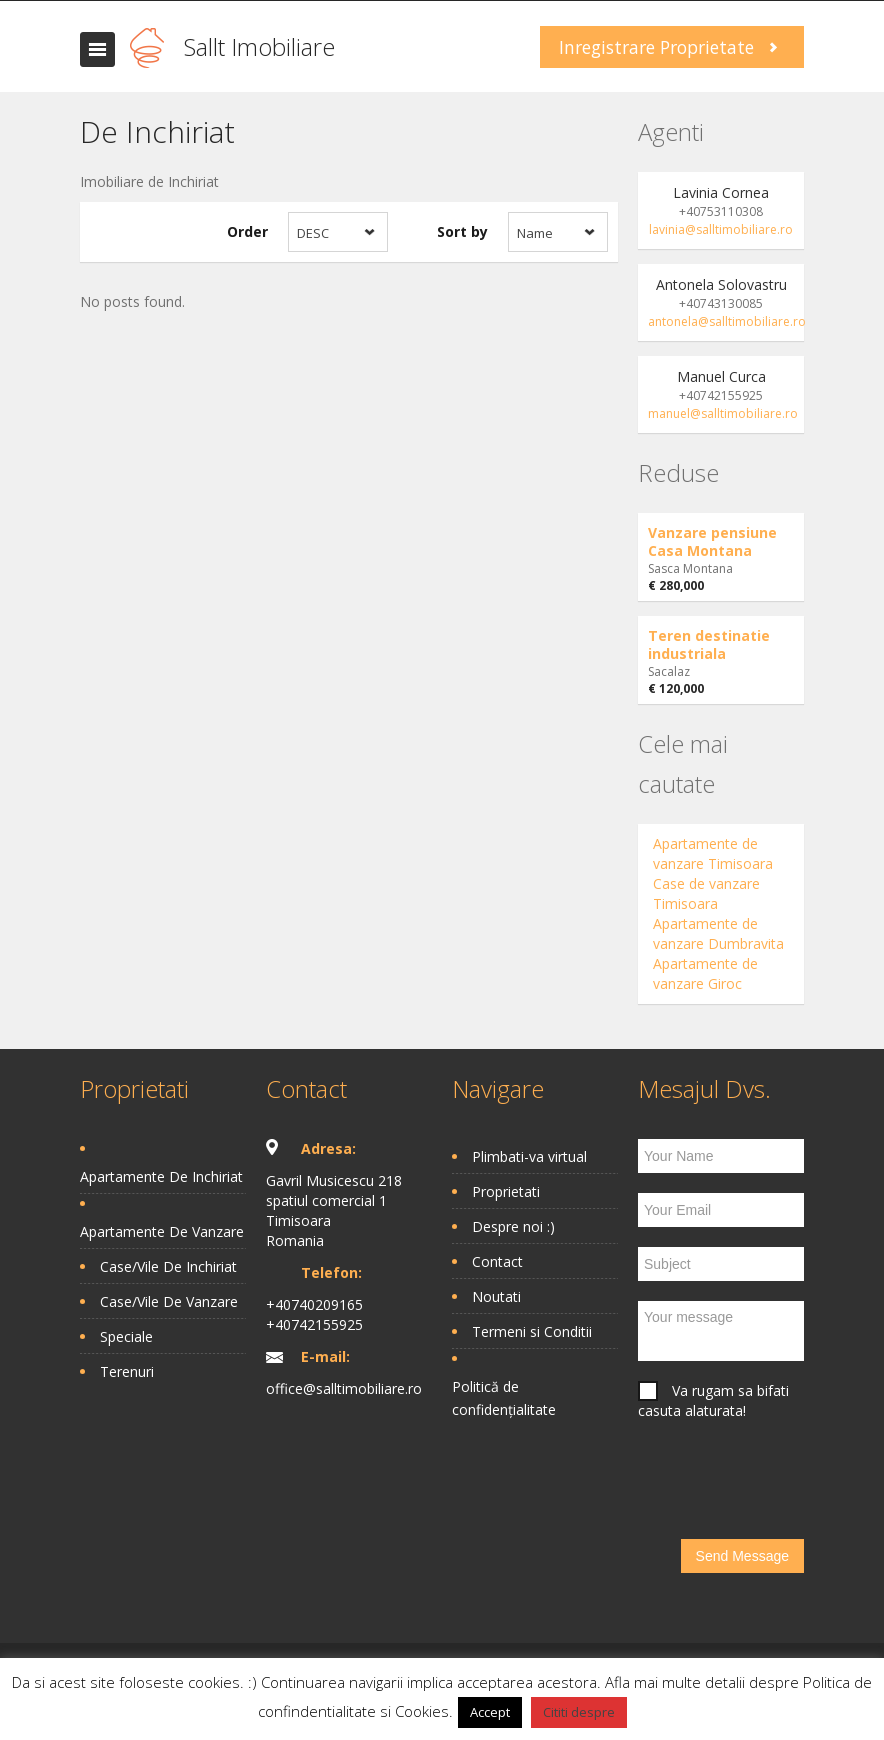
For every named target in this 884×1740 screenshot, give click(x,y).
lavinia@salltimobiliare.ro (721, 229)
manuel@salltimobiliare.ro (723, 413)
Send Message (742, 1556)
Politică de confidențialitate (504, 1398)
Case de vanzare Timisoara (706, 893)
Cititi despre (579, 1712)
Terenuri (127, 1371)
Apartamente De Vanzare (162, 1231)
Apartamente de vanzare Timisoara (713, 853)
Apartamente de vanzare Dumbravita (718, 933)
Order (247, 231)
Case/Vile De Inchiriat (168, 1266)
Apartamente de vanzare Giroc (705, 973)
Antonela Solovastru (721, 284)
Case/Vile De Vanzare (169, 1301)
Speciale (126, 1336)
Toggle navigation (97, 49)
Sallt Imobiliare (259, 46)
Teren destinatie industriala (709, 644)
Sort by (462, 231)
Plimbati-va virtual (529, 1156)
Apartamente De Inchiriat (161, 1176)
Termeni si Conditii (532, 1331)
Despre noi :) (513, 1226)
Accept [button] (490, 1712)
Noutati (496, 1296)
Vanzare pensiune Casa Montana (712, 541)
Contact (497, 1261)
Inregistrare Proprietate (656, 47)
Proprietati (506, 1191)
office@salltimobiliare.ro (344, 1388)
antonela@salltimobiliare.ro (727, 321)
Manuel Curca (721, 376)
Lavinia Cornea (721, 192)
